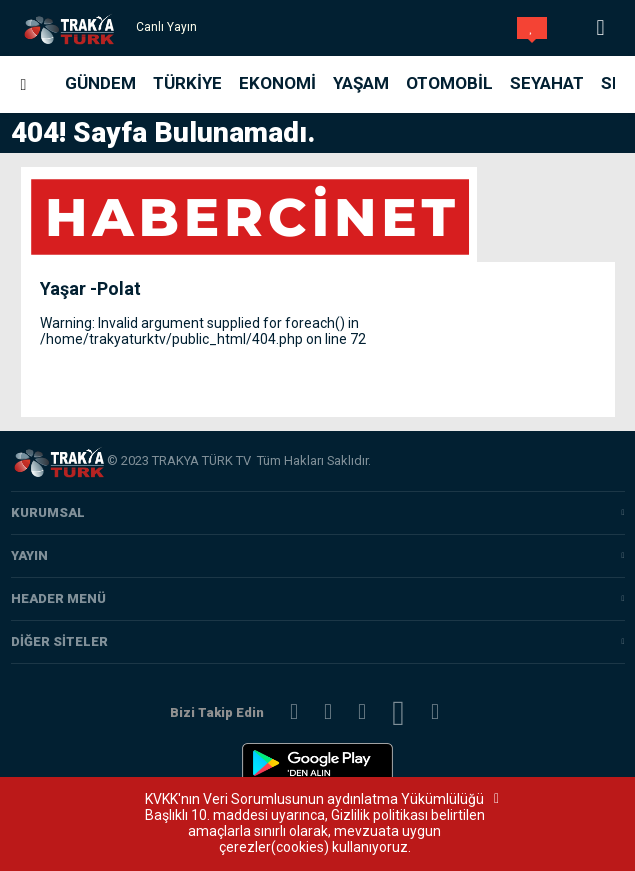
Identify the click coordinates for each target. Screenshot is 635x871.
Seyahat (547, 83)
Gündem (100, 83)
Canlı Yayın (166, 27)
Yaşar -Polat (90, 288)
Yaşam (361, 83)
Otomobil (449, 83)
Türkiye (187, 83)
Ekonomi (277, 83)
